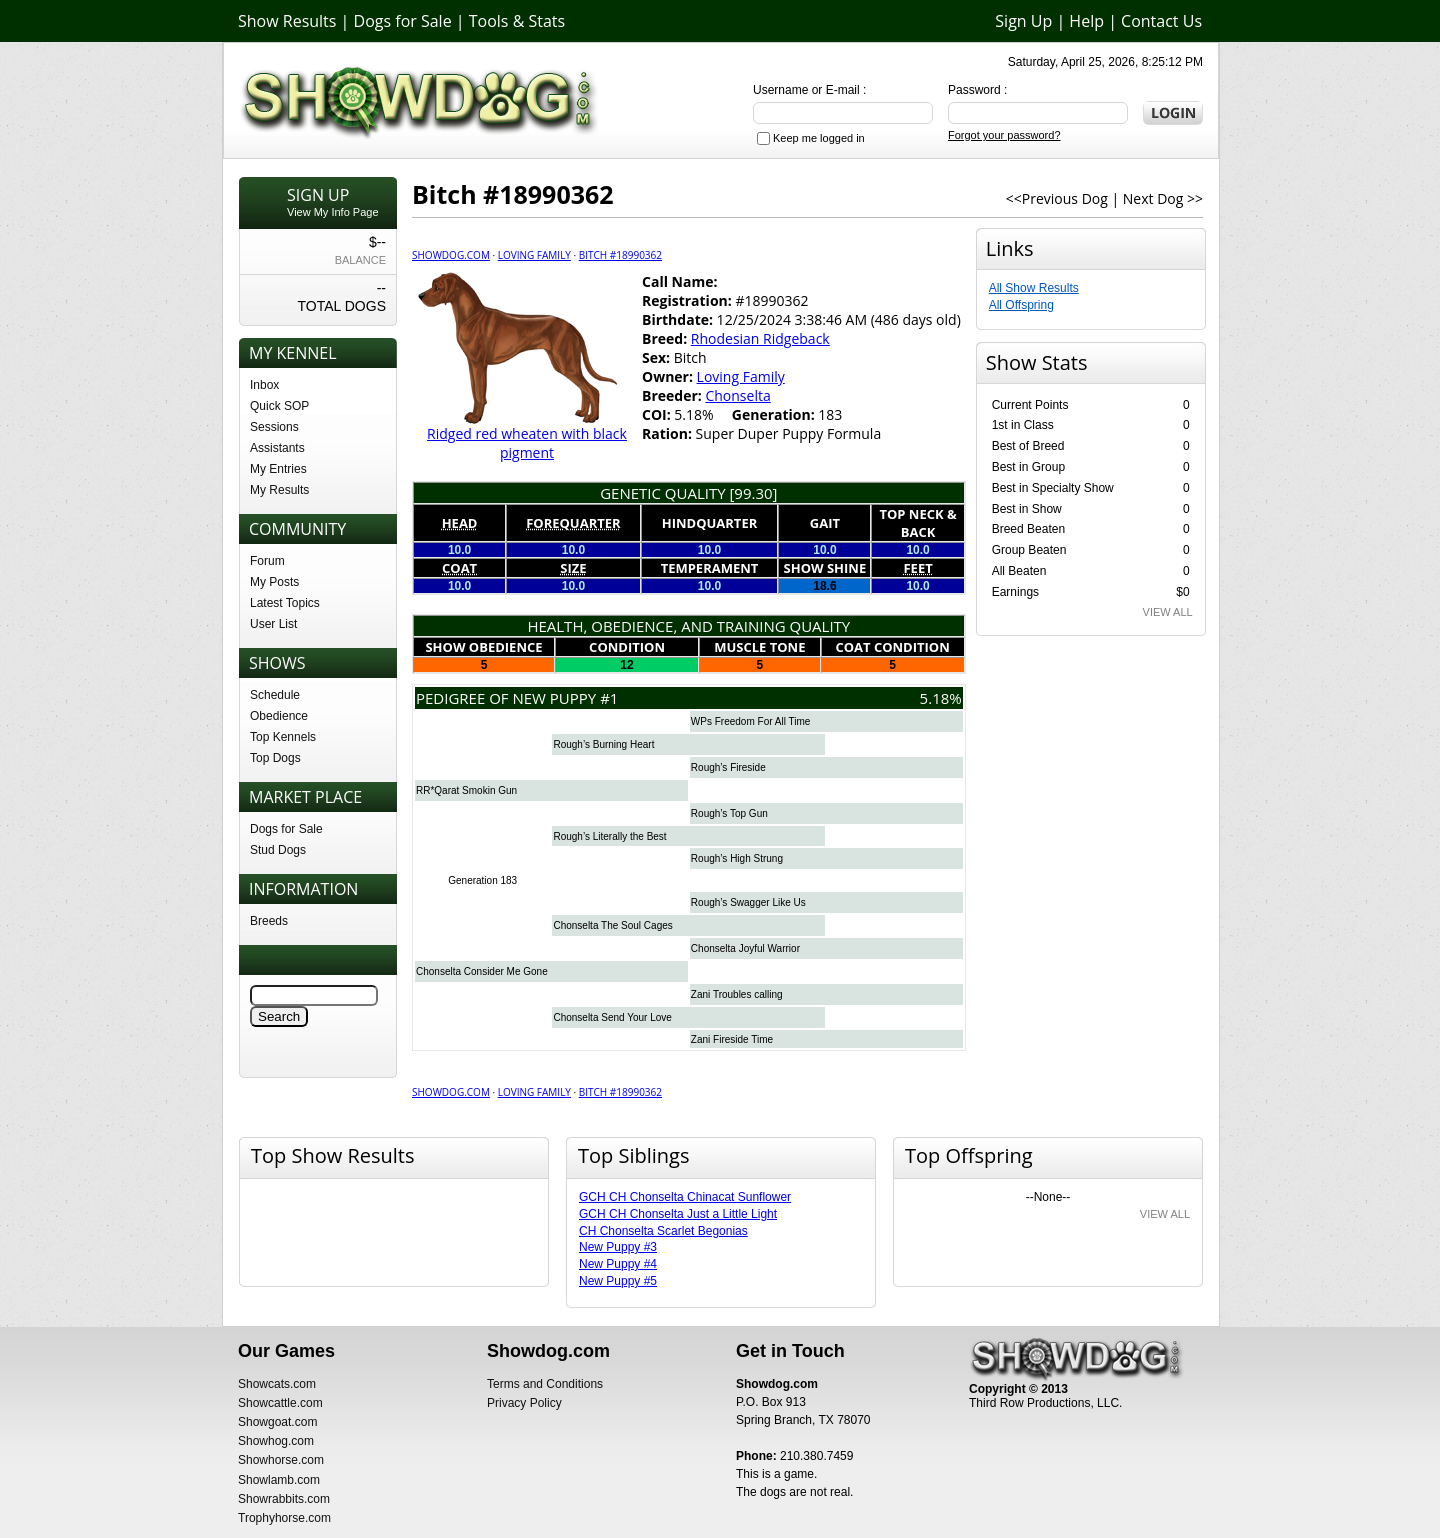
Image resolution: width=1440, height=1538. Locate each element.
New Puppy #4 (618, 1264)
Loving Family (534, 255)
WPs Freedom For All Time (750, 721)
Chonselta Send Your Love (612, 1017)
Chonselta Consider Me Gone (482, 971)
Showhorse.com (281, 1460)
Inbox (264, 385)
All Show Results (1034, 288)
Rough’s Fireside (728, 767)
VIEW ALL (1168, 612)
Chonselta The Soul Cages (612, 925)
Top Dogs (275, 758)
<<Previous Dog (1057, 198)
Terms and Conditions (545, 1384)
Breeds (269, 921)
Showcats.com (277, 1384)
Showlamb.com (279, 1480)
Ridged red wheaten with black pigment (527, 443)
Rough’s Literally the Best (609, 836)
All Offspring (1021, 305)
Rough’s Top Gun (729, 813)
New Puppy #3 (618, 1247)
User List (273, 624)
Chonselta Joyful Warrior (745, 948)
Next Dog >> (1163, 198)
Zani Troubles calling (737, 994)
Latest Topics (285, 603)
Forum (267, 561)
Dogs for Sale (403, 21)
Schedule (275, 695)
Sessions (274, 427)
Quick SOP (279, 406)
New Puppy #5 (618, 1281)
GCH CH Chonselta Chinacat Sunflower (685, 1197)
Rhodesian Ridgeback (760, 338)
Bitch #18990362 (620, 255)
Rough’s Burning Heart (603, 744)
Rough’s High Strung (737, 858)
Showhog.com (276, 1441)
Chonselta (737, 395)
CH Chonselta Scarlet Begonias (663, 1231)
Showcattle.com (280, 1403)
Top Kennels (283, 737)
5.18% (941, 698)
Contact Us (1161, 21)
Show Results (287, 21)
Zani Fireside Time (732, 1039)
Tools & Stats (517, 21)
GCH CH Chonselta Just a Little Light (678, 1214)
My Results (279, 490)
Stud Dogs (278, 850)
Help (1086, 21)
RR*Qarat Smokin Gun (466, 790)
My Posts (274, 582)
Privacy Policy (524, 1403)
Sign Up (1023, 21)
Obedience (279, 716)
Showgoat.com (277, 1422)
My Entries (278, 469)
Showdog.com (451, 255)
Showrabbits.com (284, 1499)
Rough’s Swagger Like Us (748, 902)
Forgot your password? (1004, 135)
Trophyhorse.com (284, 1518)
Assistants (277, 448)
